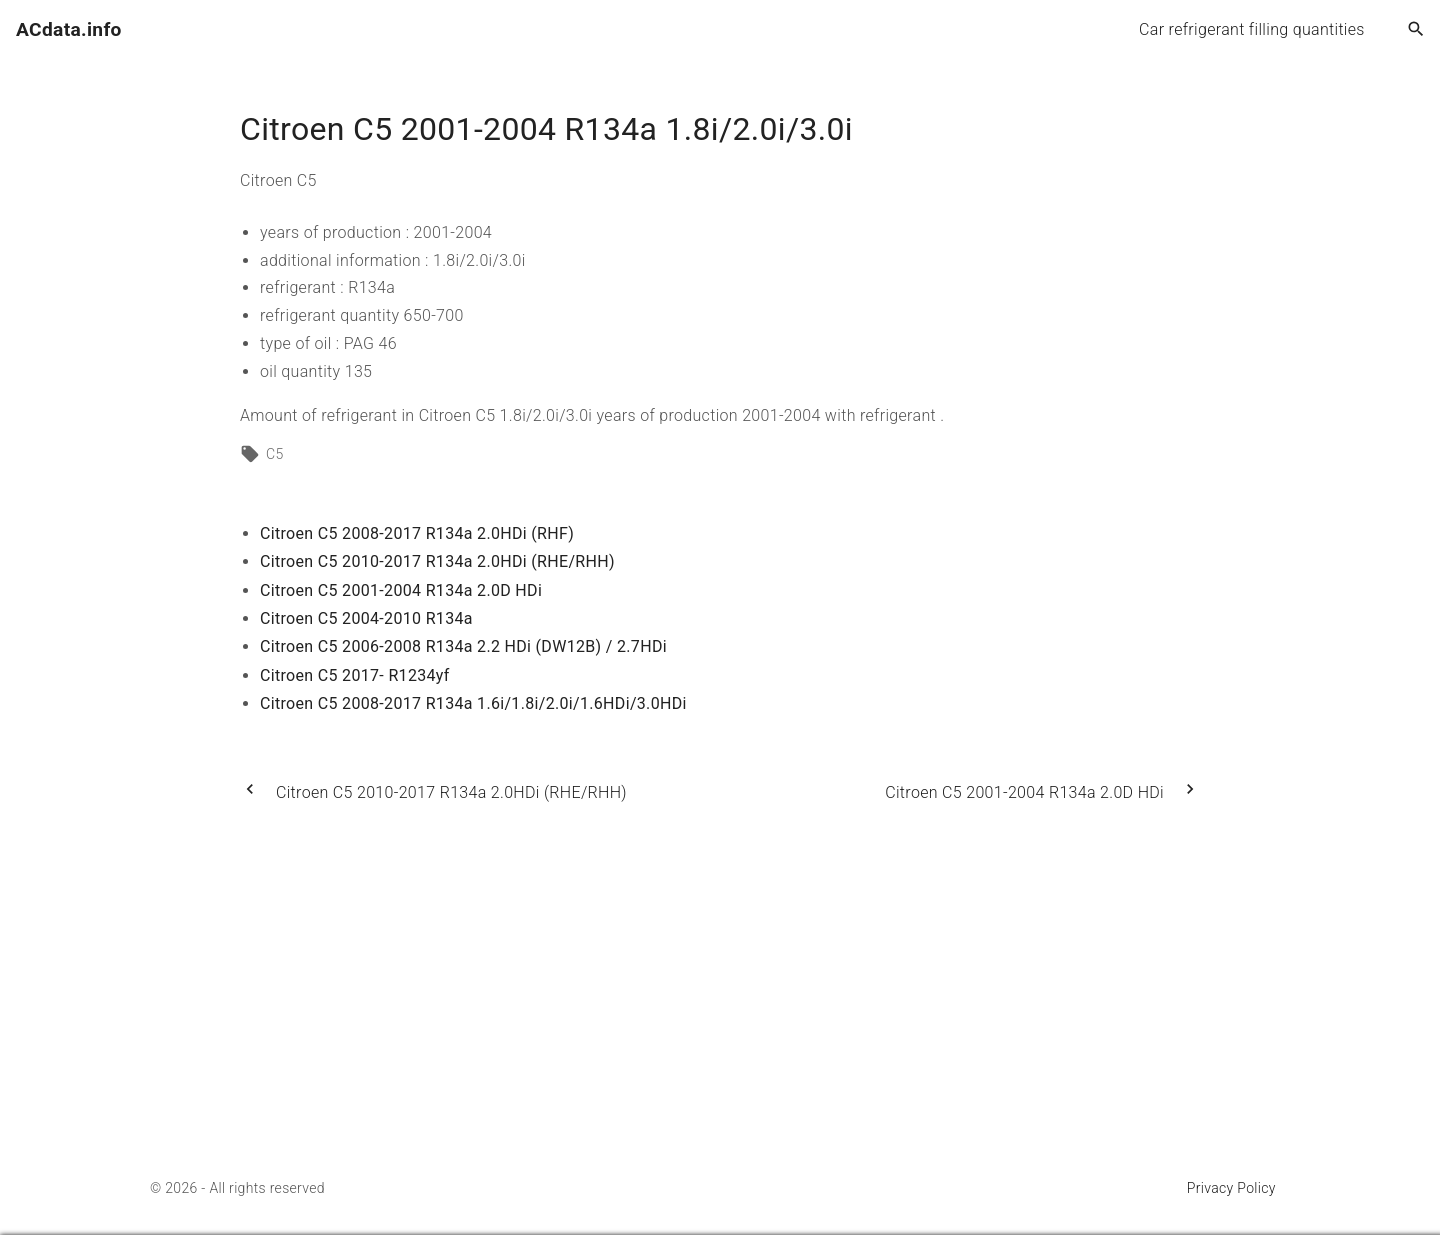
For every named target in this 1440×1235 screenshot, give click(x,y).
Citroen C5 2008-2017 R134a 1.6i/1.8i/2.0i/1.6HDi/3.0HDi (473, 703)
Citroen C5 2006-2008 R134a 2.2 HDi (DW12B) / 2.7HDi (463, 646)
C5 (275, 454)
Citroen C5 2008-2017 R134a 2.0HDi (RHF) (417, 533)
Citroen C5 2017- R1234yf (355, 675)
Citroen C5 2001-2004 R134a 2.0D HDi (401, 590)
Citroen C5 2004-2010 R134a (366, 618)
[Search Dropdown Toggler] (1416, 30)
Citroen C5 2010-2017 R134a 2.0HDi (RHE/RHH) (437, 561)
